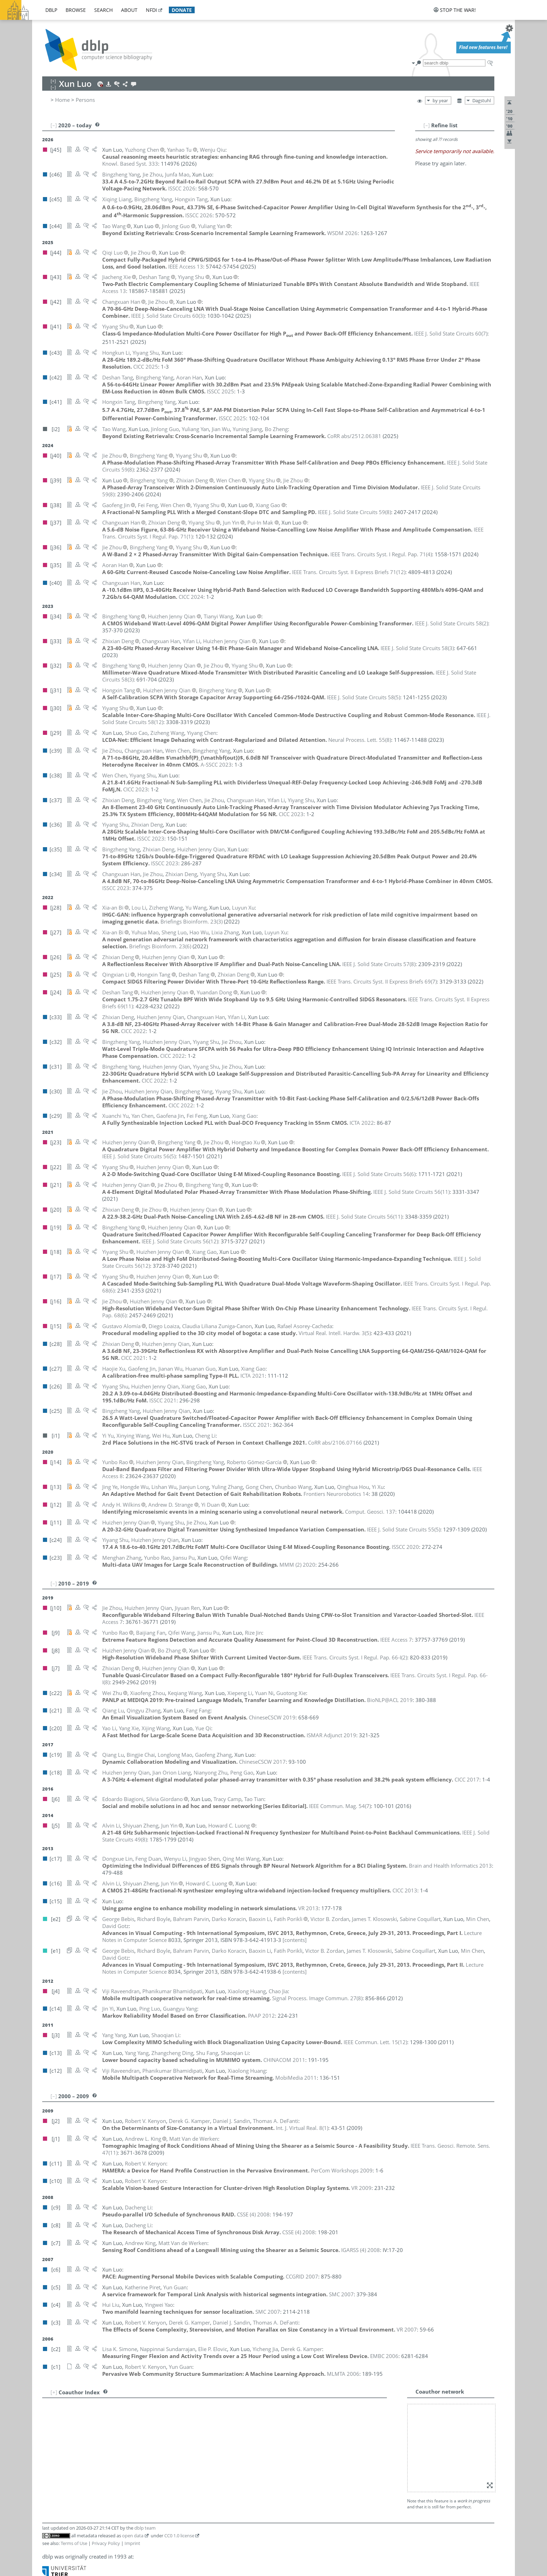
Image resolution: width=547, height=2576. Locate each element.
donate (182, 10)
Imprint (132, 2543)
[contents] (295, 1939)
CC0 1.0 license (179, 2535)
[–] (427, 125)
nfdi (151, 10)
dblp (51, 10)
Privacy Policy (106, 2543)
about (129, 10)
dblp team (145, 2528)
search (103, 10)
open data (132, 2535)
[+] (54, 2392)
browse (76, 10)
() (167, 315)
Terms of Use (74, 2543)
